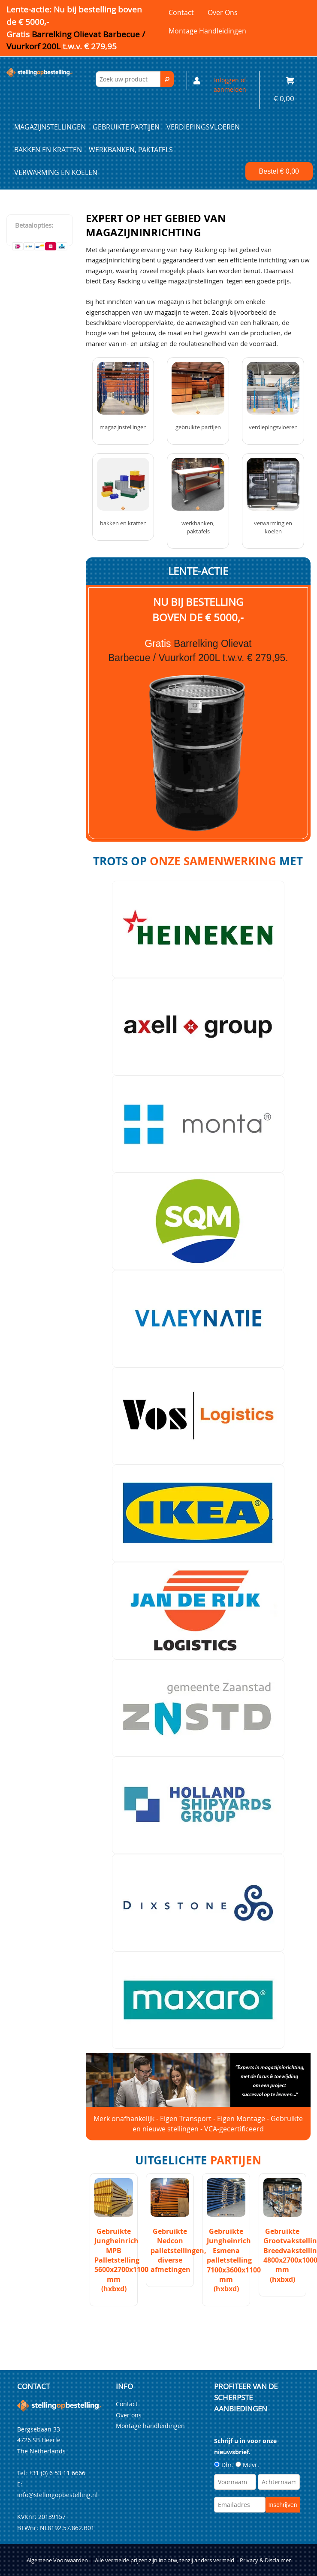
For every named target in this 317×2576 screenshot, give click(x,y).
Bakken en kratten (48, 149)
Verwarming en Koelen (55, 172)
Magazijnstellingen (50, 127)
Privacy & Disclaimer (265, 2560)
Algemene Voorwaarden (57, 2560)
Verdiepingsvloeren (203, 127)
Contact (181, 12)
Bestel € (279, 171)
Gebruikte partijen (126, 127)
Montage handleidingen (207, 31)
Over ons (223, 12)
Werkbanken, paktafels (131, 149)
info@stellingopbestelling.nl (57, 2495)
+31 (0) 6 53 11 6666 (57, 2473)
